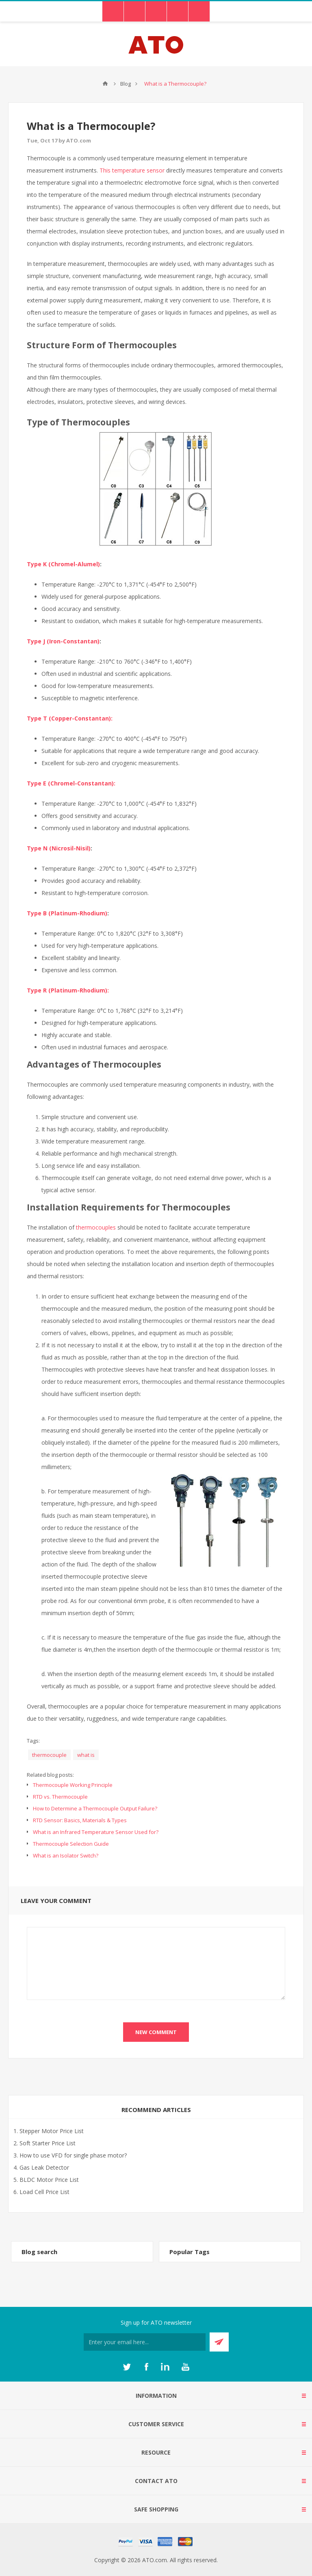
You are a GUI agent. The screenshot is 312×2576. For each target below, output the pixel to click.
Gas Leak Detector (44, 2167)
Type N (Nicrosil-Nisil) (59, 848)
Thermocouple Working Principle (73, 1785)
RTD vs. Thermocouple (60, 1796)
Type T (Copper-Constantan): (70, 718)
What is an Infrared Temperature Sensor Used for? (95, 1832)
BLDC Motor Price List (49, 2179)
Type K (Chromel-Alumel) (63, 564)
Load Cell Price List (44, 2192)
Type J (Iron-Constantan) (63, 641)
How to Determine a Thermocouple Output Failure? (95, 1808)
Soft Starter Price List (48, 2143)
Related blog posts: (50, 1774)
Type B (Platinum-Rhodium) (67, 913)
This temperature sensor (132, 170)
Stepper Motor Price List (52, 2131)
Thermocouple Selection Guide (71, 1843)
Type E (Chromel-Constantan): (71, 783)
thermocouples (96, 1227)
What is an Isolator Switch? (65, 1855)
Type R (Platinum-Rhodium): (68, 990)
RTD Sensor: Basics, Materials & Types (80, 1820)
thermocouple (49, 1754)
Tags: (33, 1740)
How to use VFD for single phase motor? (73, 2155)
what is (86, 1754)
